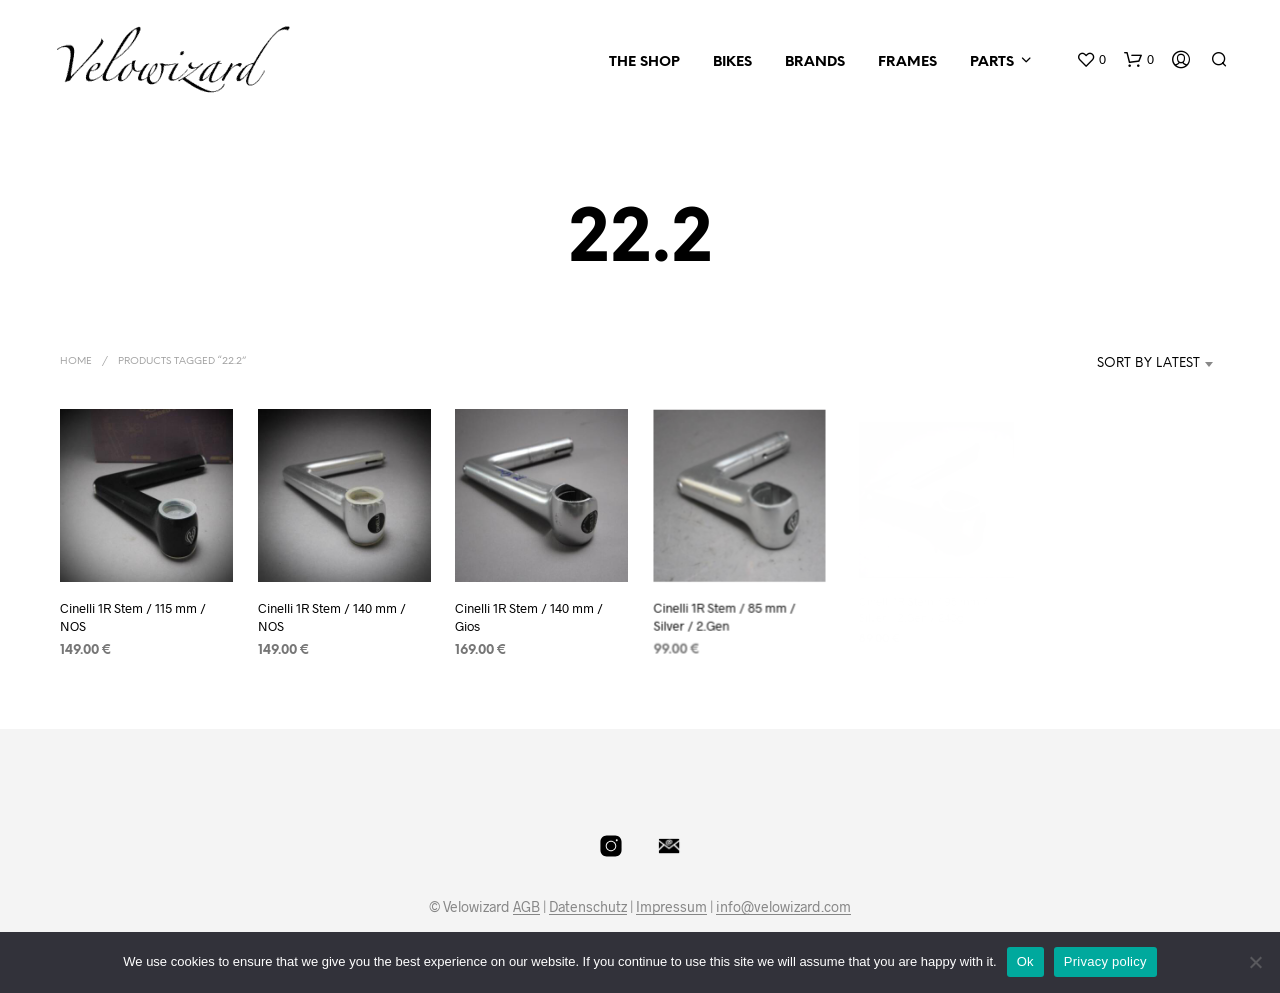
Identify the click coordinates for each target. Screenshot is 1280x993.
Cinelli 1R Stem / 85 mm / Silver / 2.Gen (725, 609)
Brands (815, 62)
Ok (1025, 961)
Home (76, 361)
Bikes (732, 62)
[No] (1255, 962)
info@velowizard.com (783, 907)
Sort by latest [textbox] (1148, 363)
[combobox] (1118, 364)
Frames (907, 62)
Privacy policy (1105, 961)
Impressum (671, 907)
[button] (1091, 60)
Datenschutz (588, 907)
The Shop (644, 62)
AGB (526, 907)
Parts (992, 62)
